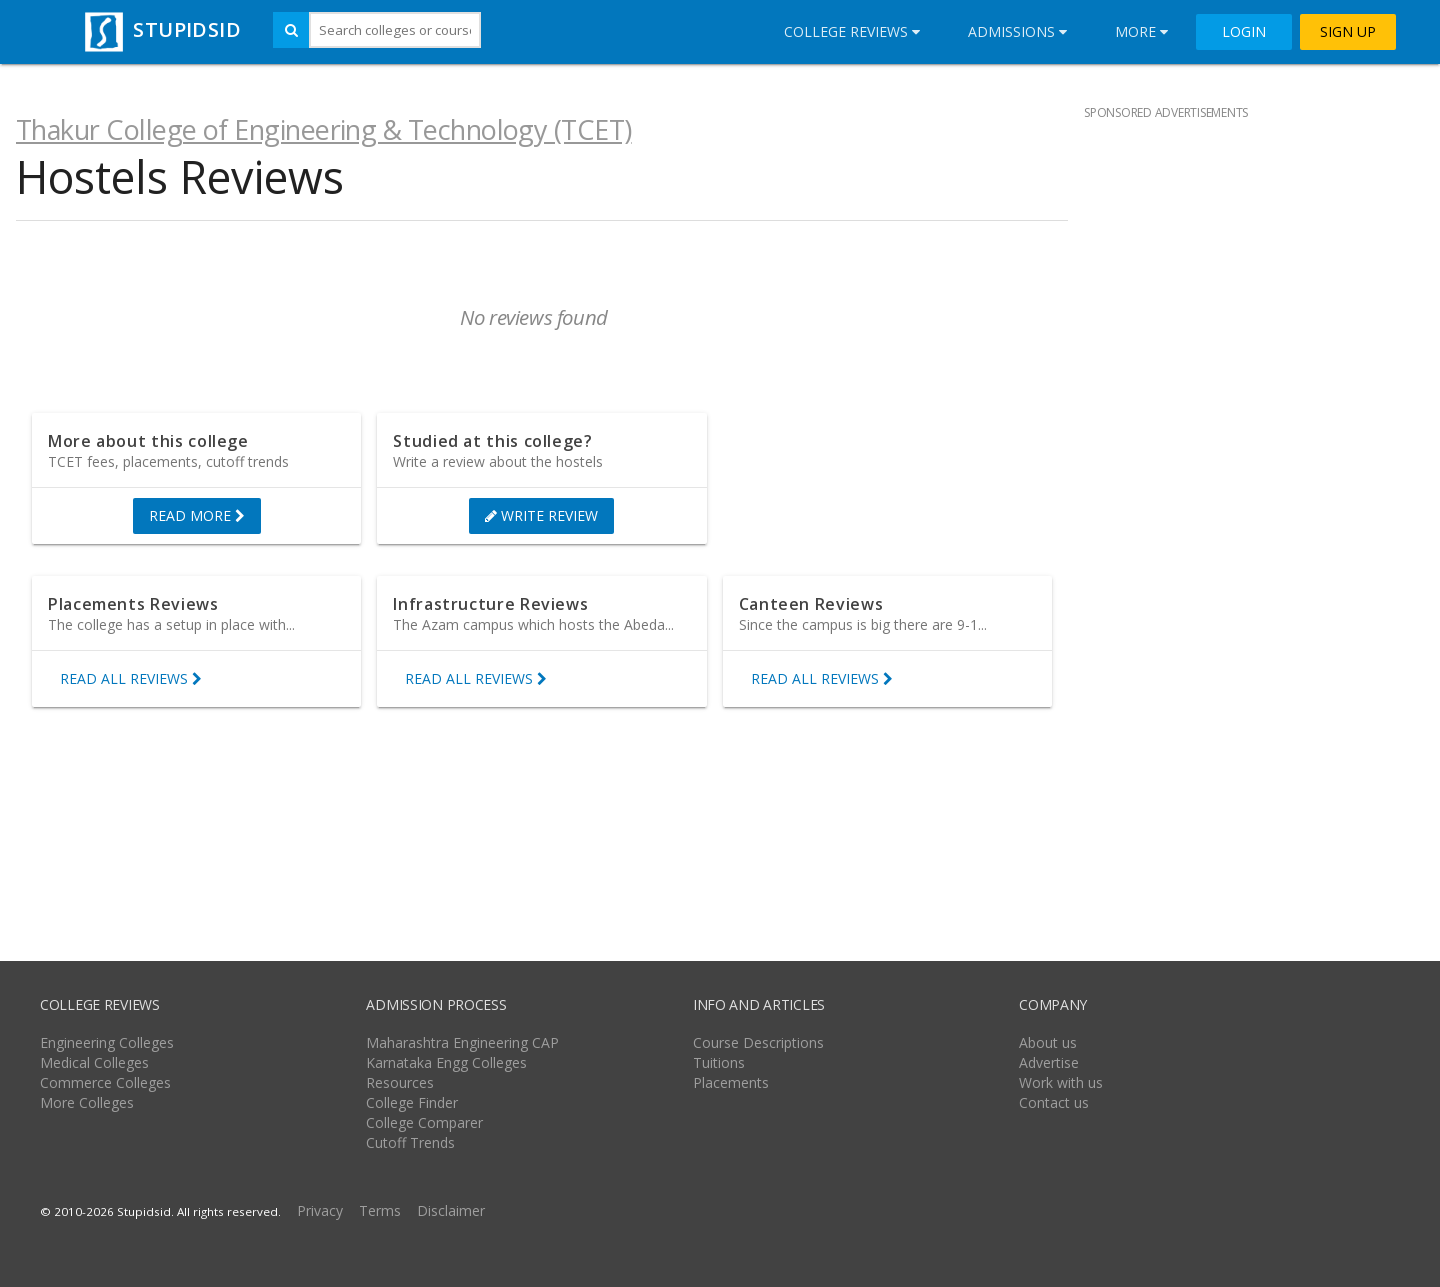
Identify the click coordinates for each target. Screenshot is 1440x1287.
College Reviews (852, 31)
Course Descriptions (758, 1042)
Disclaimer (451, 1210)
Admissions (1017, 31)
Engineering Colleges (107, 1042)
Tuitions (719, 1062)
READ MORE (197, 516)
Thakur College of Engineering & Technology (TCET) (324, 129)
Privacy (320, 1210)
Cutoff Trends (410, 1142)
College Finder (412, 1102)
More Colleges (87, 1102)
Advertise (1049, 1062)
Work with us (1061, 1082)
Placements (731, 1082)
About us (1048, 1042)
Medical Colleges (94, 1062)
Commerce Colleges (105, 1082)
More (1141, 31)
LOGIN (1244, 32)
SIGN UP (1348, 32)
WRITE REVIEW (541, 516)
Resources (400, 1082)
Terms (380, 1210)
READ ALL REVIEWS (131, 679)
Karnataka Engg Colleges (446, 1062)
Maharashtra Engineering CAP (462, 1042)
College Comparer (424, 1122)
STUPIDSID (160, 29)
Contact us (1054, 1102)
